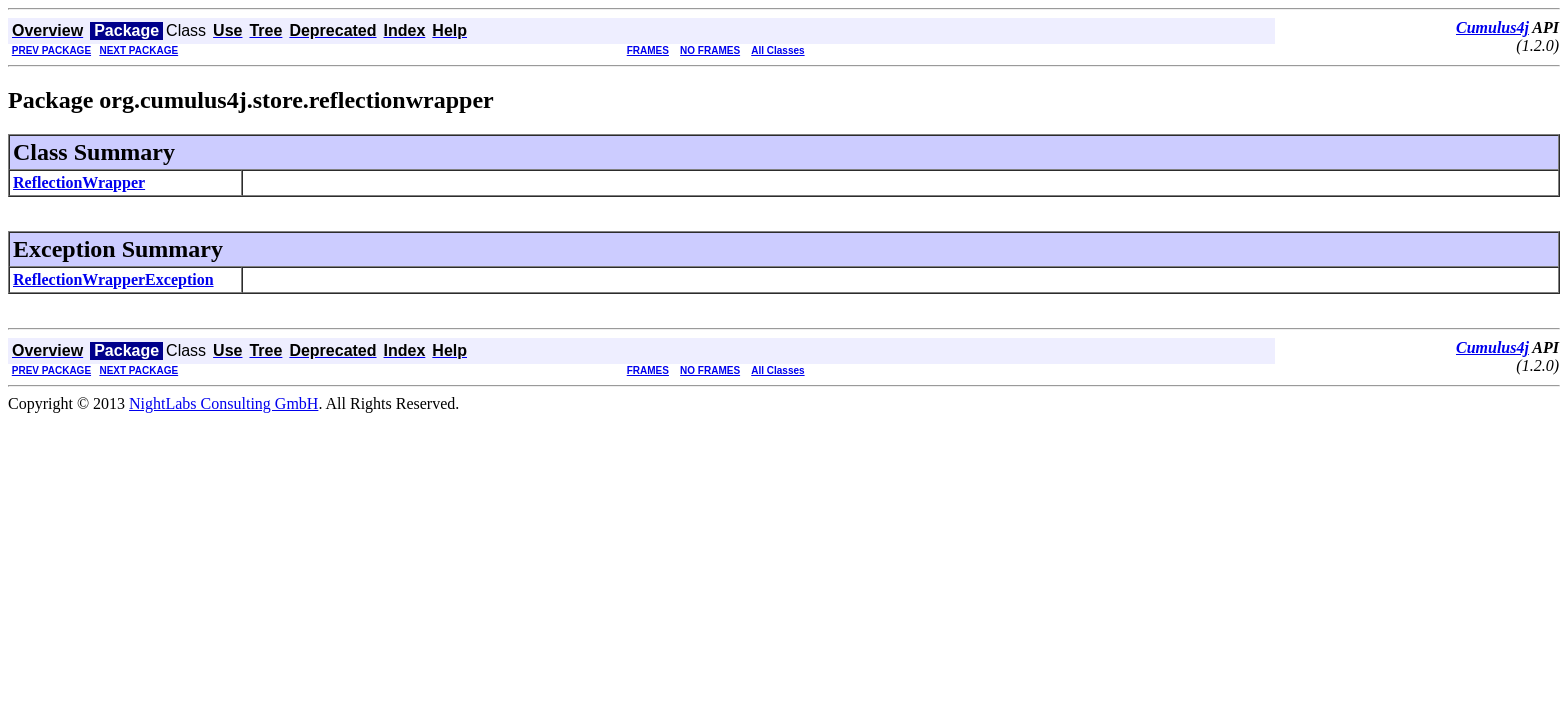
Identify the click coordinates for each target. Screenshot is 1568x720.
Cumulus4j (1492, 27)
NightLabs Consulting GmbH (223, 403)
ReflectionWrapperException (113, 279)
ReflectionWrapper (79, 182)
